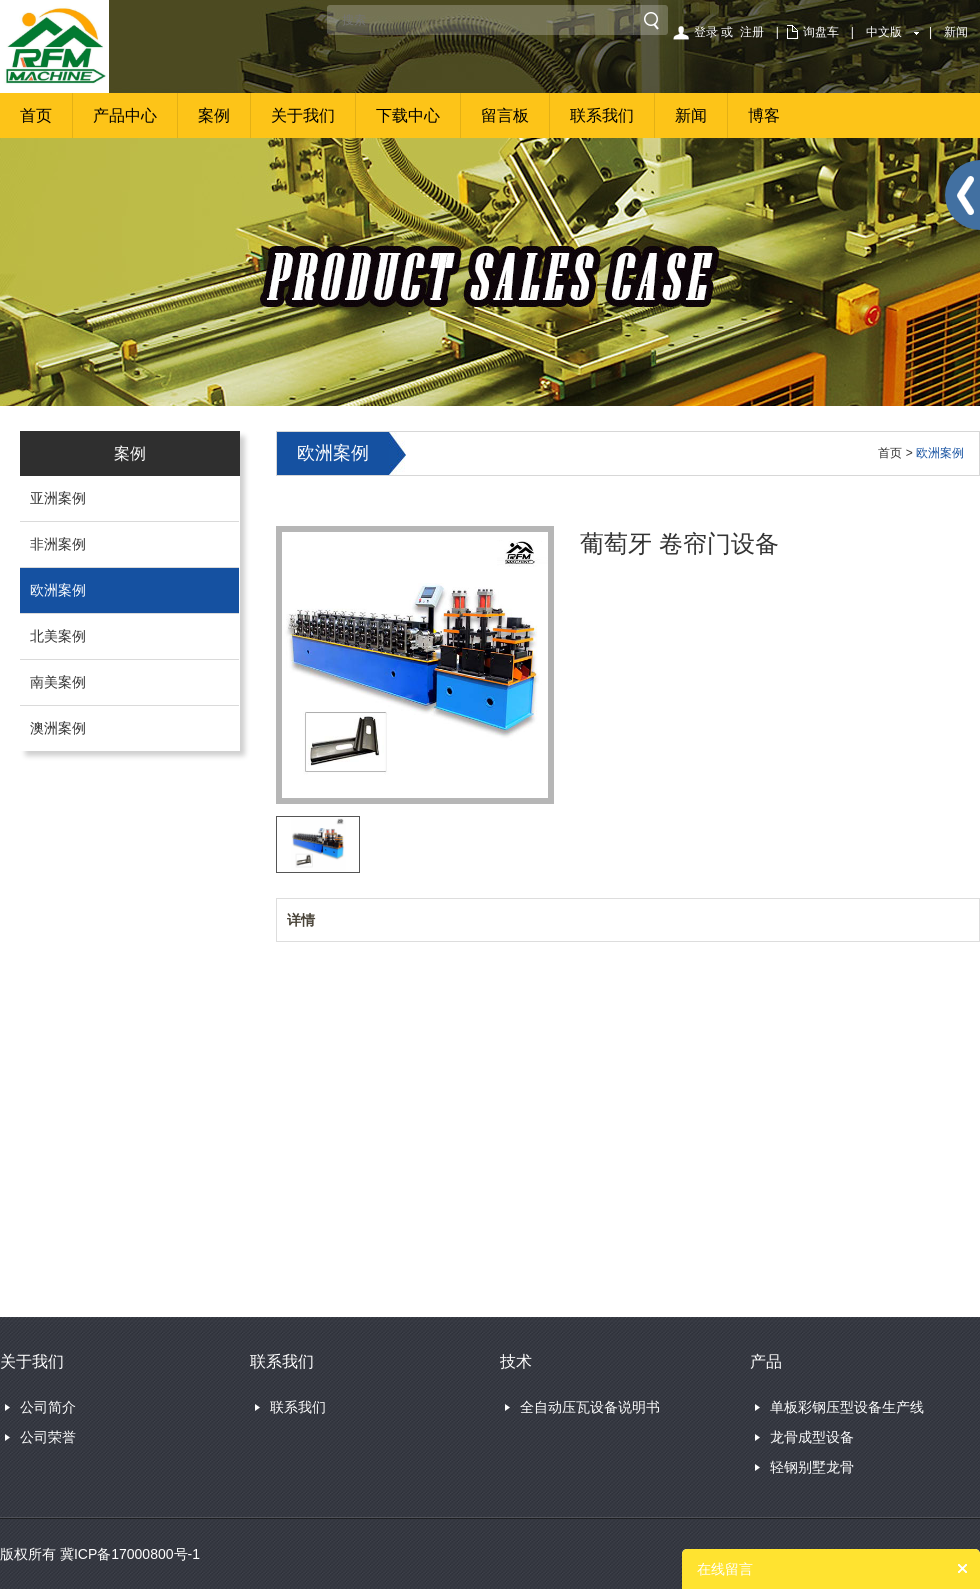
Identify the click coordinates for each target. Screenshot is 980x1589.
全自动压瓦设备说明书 (590, 1407)
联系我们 (602, 115)
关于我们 (303, 115)
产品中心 (125, 115)
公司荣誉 (48, 1437)
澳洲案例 (58, 728)
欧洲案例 (58, 590)
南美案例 (58, 682)
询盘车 (821, 32)
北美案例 (58, 636)
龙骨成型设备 (812, 1437)
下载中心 (408, 115)
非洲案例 (58, 544)
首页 (36, 115)
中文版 (884, 32)
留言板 (505, 115)
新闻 (956, 32)
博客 (764, 115)
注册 (752, 32)
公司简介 (48, 1407)
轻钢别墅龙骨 (812, 1467)
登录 (706, 32)
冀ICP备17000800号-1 (130, 1554)
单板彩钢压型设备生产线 (847, 1407)
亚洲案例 (58, 498)
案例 (214, 115)
